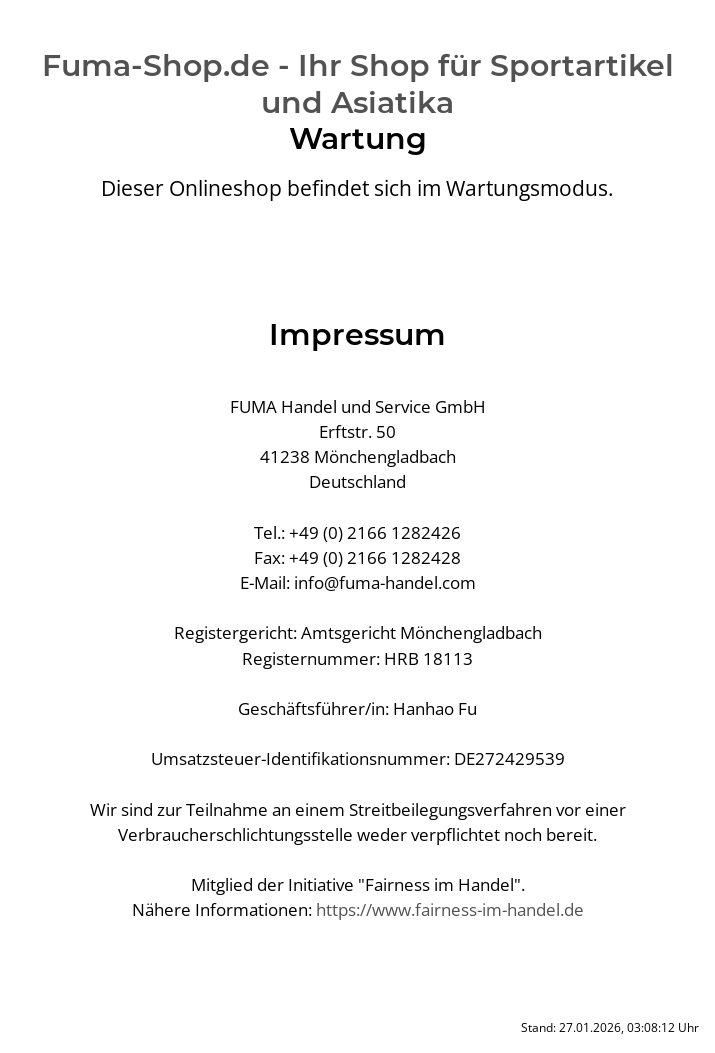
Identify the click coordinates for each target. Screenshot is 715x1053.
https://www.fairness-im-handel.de (450, 909)
